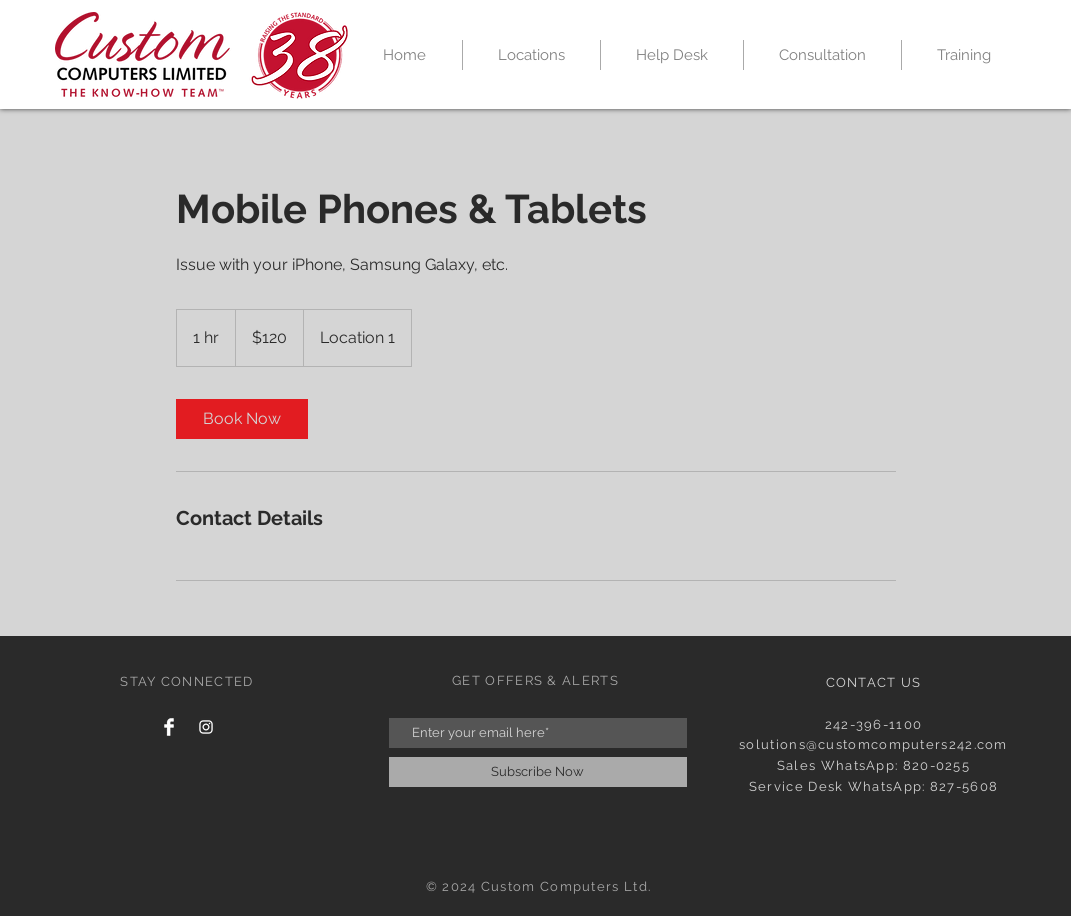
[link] (242, 419)
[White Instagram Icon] (206, 727)
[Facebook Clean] (169, 727)
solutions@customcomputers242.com (873, 744)
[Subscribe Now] (538, 772)
